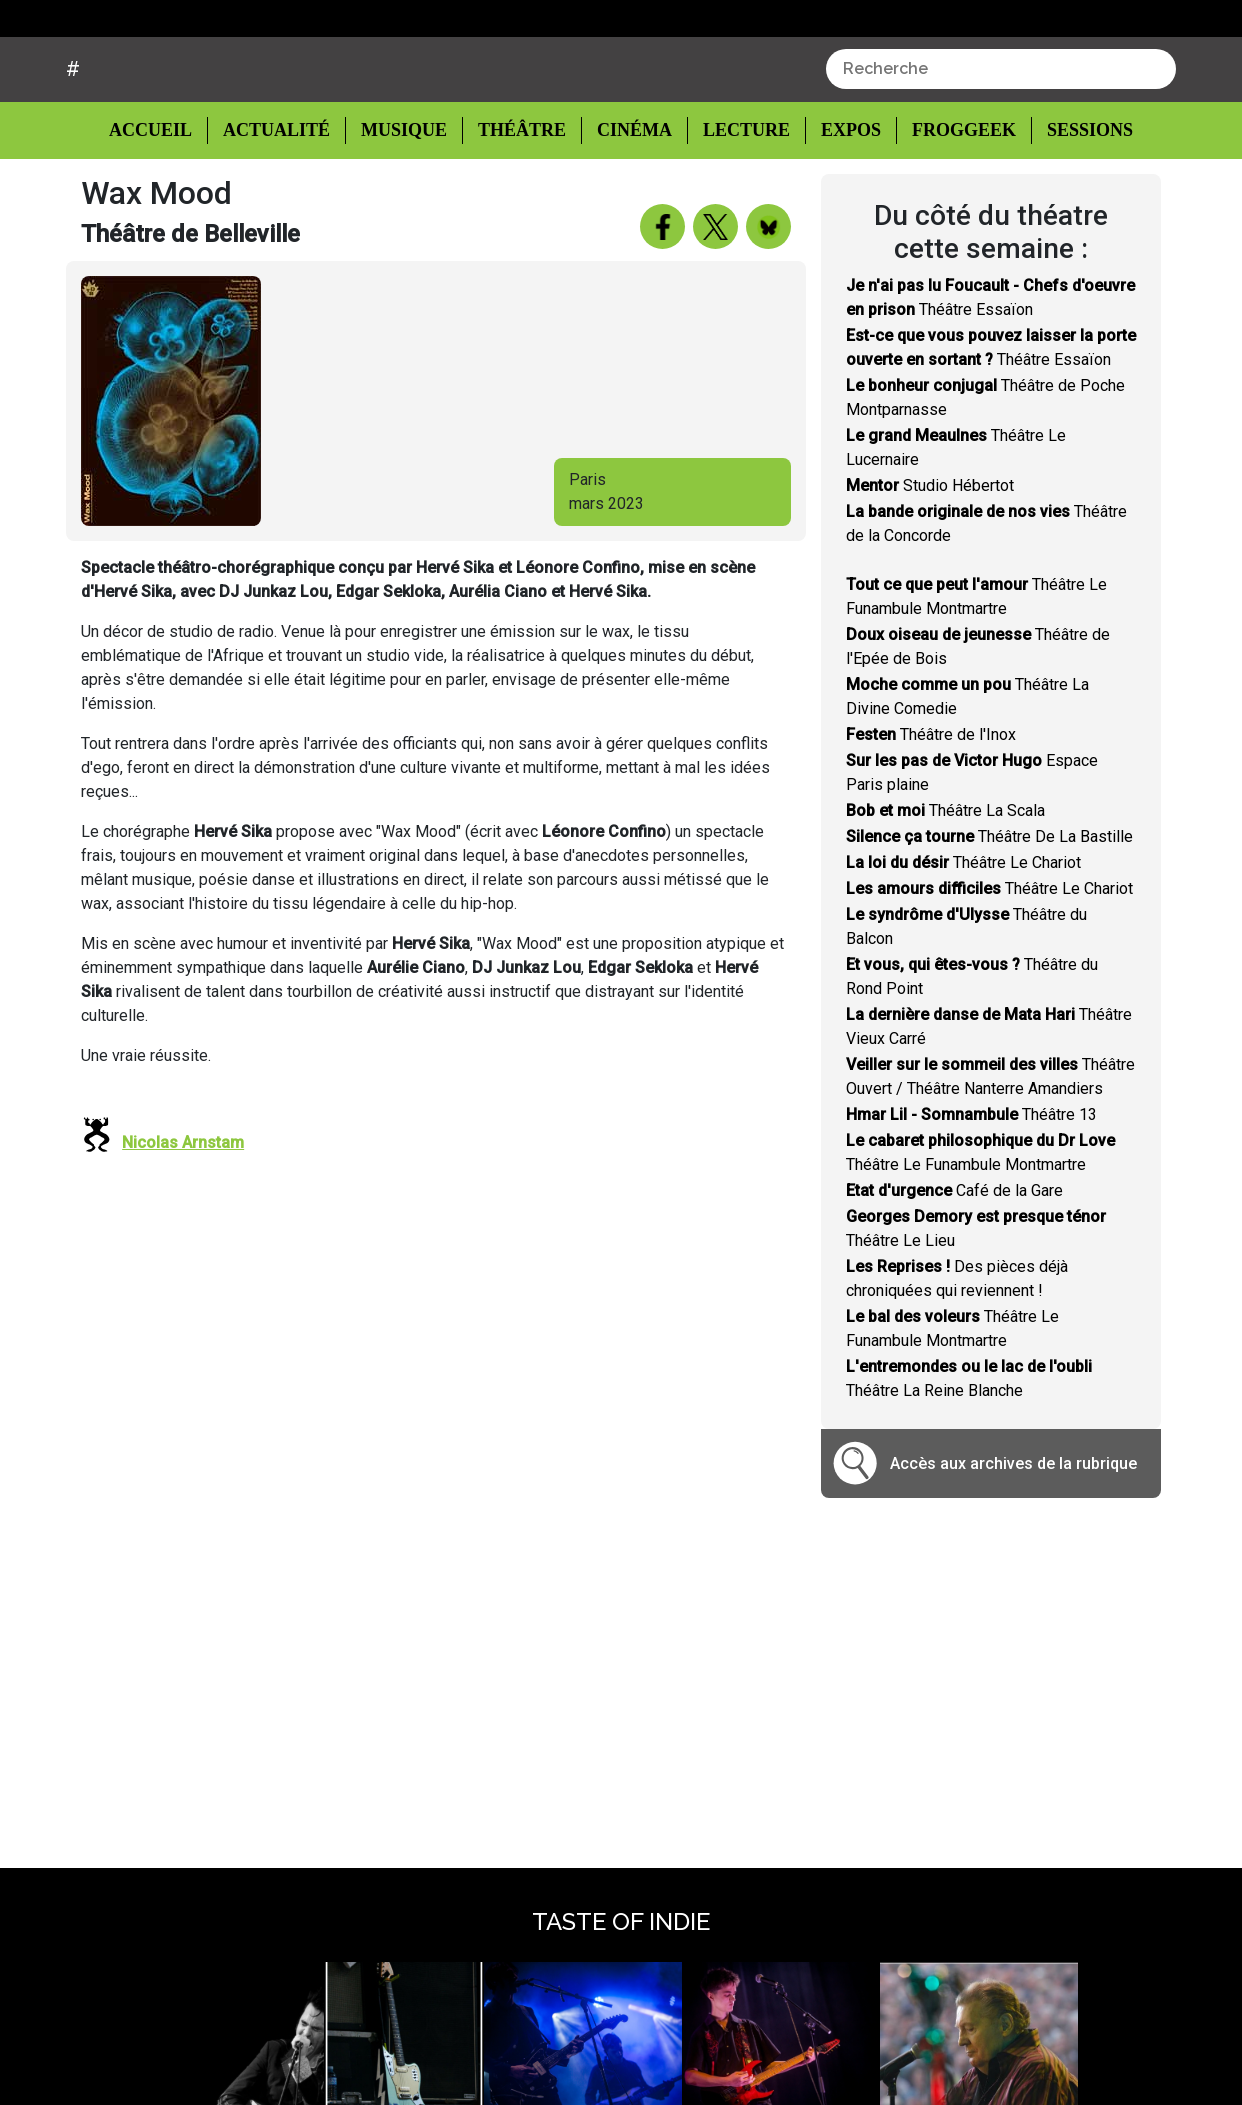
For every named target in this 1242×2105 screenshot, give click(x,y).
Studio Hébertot (930, 561)
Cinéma (628, 206)
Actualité (279, 206)
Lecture (737, 206)
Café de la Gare (954, 1266)
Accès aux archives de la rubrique (1013, 1539)
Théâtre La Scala (945, 886)
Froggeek (952, 206)
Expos (840, 206)
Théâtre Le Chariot (963, 938)
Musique (404, 206)
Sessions (1078, 206)
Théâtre (519, 206)
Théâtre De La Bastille (989, 912)
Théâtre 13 (971, 1190)
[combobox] (1001, 145)
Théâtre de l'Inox (931, 810)
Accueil (166, 205)
